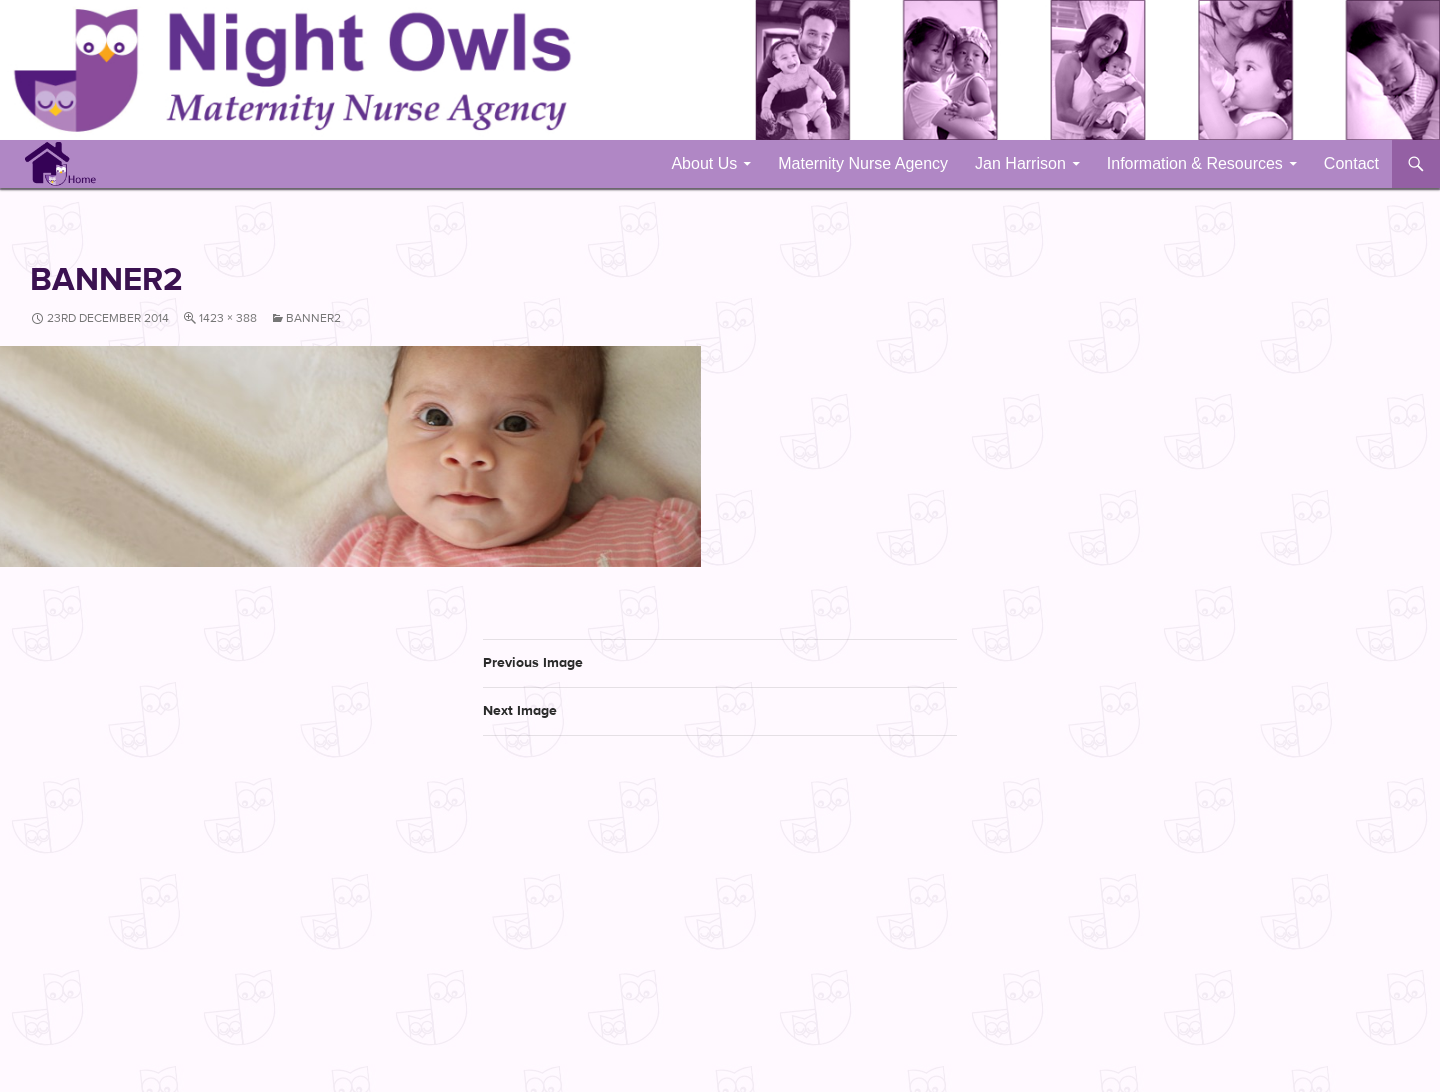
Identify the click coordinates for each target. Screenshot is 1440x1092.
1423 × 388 (228, 318)
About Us (704, 163)
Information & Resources (1195, 163)
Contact (1351, 163)
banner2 (313, 318)
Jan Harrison (1020, 163)
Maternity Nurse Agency (863, 163)
